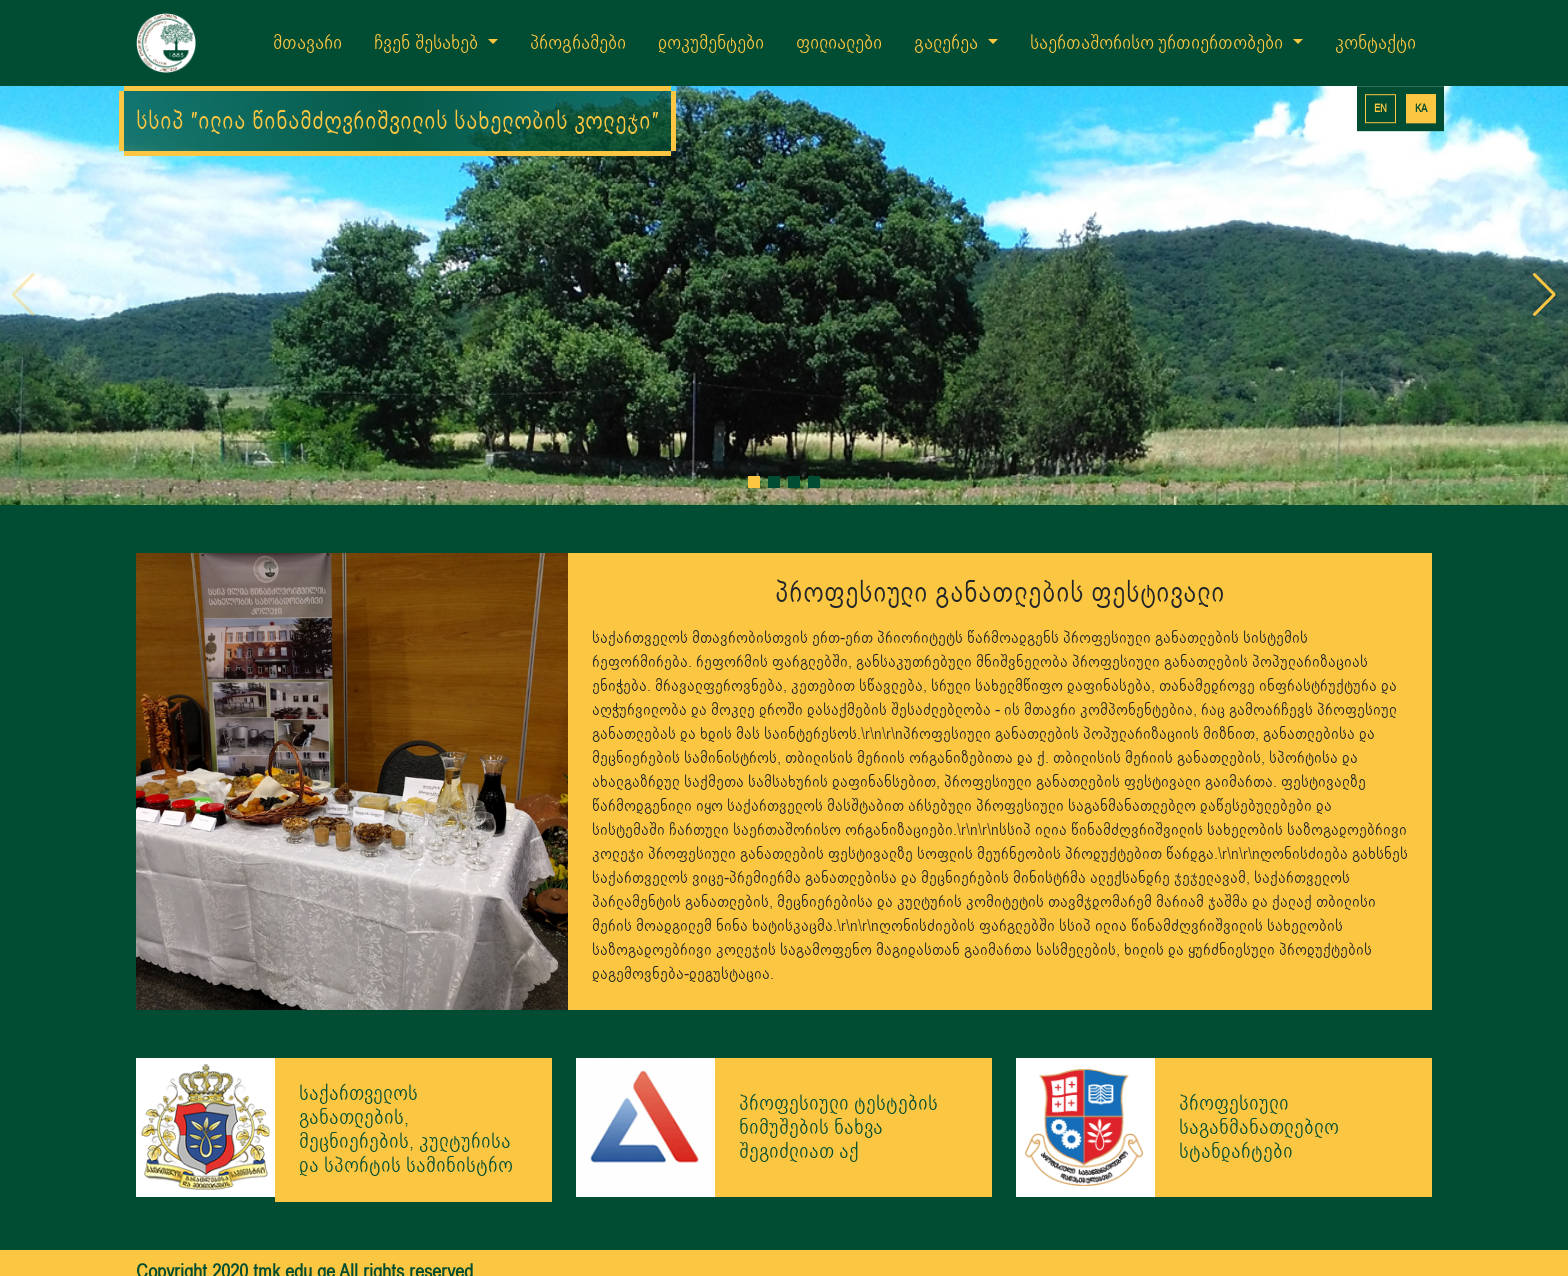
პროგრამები (578, 43)
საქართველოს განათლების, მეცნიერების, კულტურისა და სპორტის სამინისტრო (406, 1103)
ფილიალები (839, 43)
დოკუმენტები (711, 43)
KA (1421, 108)
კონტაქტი (1375, 43)
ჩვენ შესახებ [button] (428, 43)
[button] (754, 455)
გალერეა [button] (948, 43)
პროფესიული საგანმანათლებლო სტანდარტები (1259, 1100)
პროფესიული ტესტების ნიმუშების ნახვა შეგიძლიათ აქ (838, 1100)
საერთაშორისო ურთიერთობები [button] (1159, 43)
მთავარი (307, 43)
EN (1380, 108)
